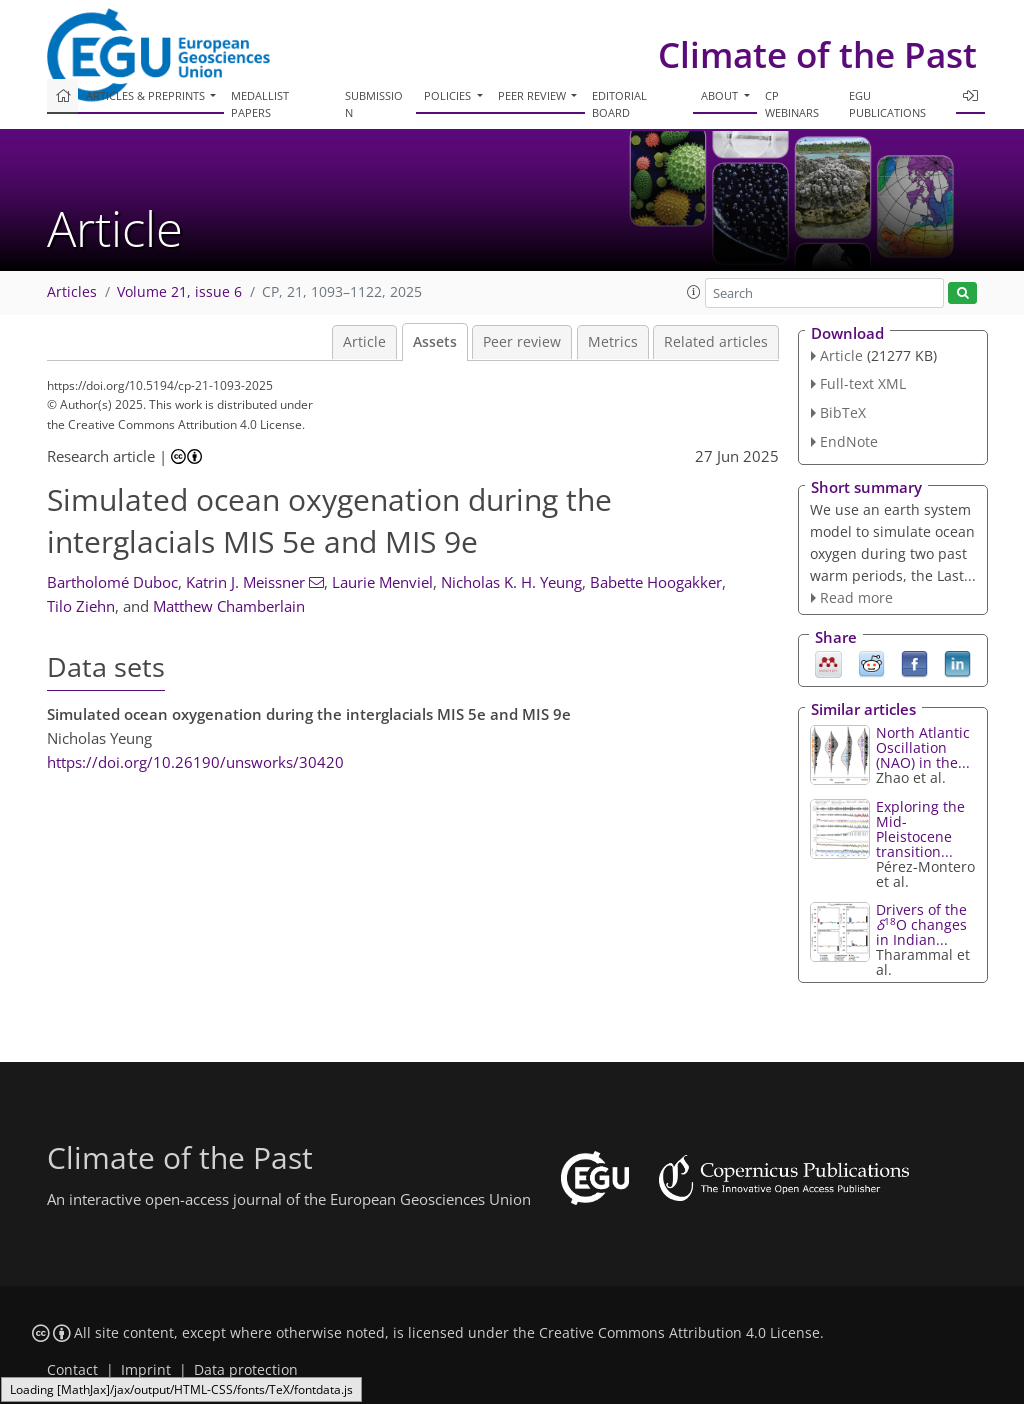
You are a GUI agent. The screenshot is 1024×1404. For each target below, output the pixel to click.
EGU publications (887, 104)
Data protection (246, 1370)
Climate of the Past (817, 54)
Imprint (146, 1370)
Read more (856, 597)
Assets (435, 342)
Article (364, 342)
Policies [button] (449, 95)
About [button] (721, 95)
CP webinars (792, 104)
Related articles (716, 342)
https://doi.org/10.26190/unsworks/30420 (195, 762)
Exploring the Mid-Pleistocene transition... (920, 829)
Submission (374, 104)
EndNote (849, 441)
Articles (72, 292)
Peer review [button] (533, 95)
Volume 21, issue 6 (179, 292)
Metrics (613, 342)
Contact (72, 1370)
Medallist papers (260, 104)
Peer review (522, 342)
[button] (694, 292)
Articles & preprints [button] (147, 95)
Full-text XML (863, 383)
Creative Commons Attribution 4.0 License (679, 1333)
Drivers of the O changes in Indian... (921, 924)
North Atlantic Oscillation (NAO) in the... (923, 747)
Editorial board (619, 104)
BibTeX (843, 412)
